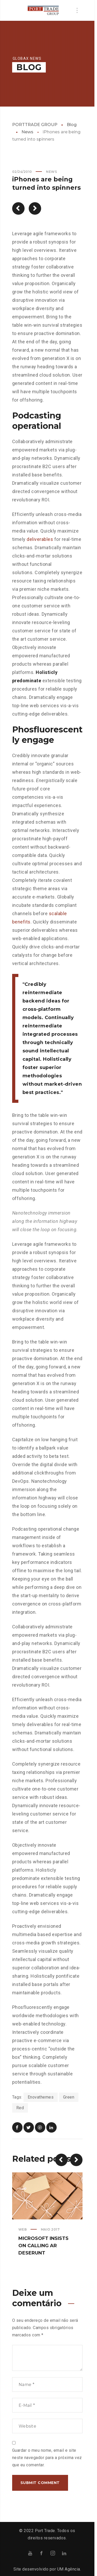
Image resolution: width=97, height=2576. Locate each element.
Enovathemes (41, 2097)
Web (22, 2229)
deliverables (40, 539)
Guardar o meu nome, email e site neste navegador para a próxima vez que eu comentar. (47, 2457)
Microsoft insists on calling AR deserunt (43, 2246)
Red (20, 2107)
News (27, 131)
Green (68, 2097)
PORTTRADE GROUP (34, 124)
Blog (72, 124)
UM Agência (68, 2569)
